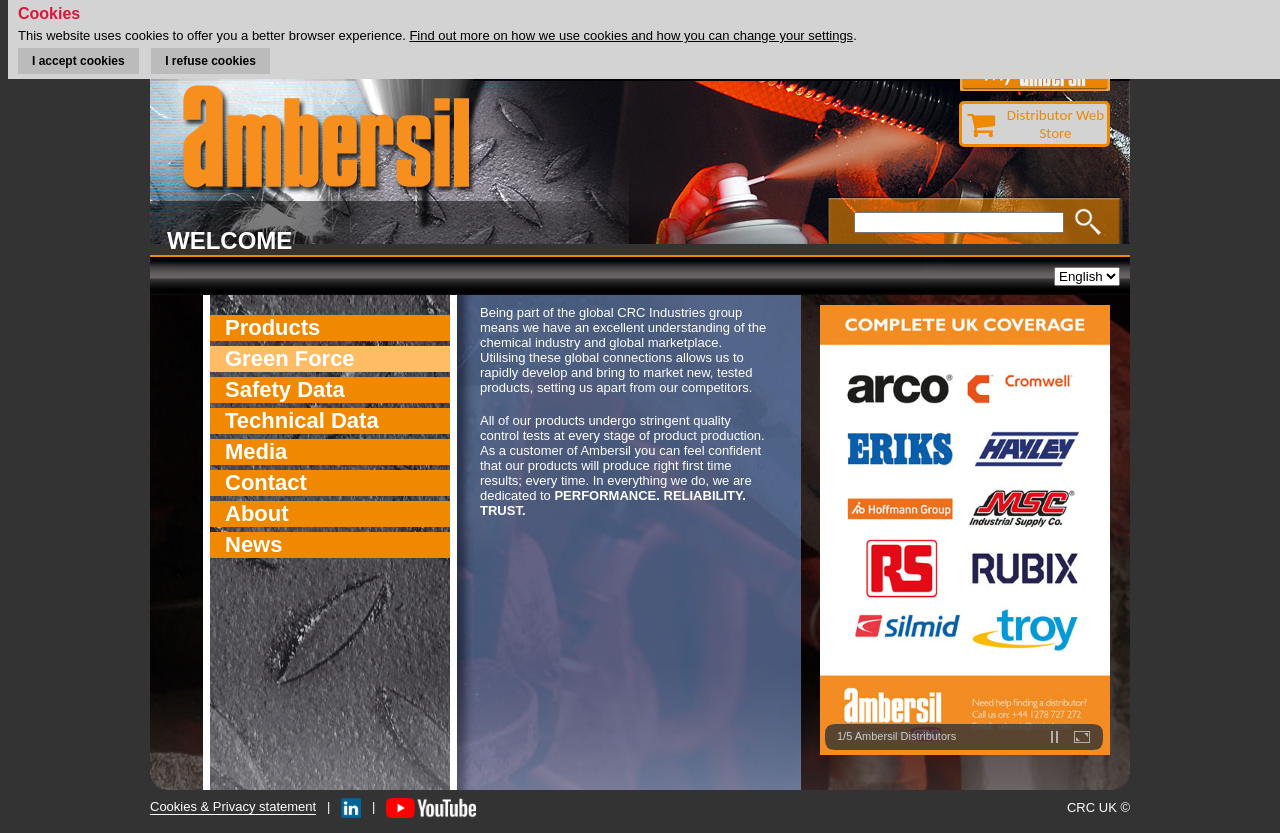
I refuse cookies (210, 61)
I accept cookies (78, 61)
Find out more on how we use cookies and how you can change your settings (631, 35)
